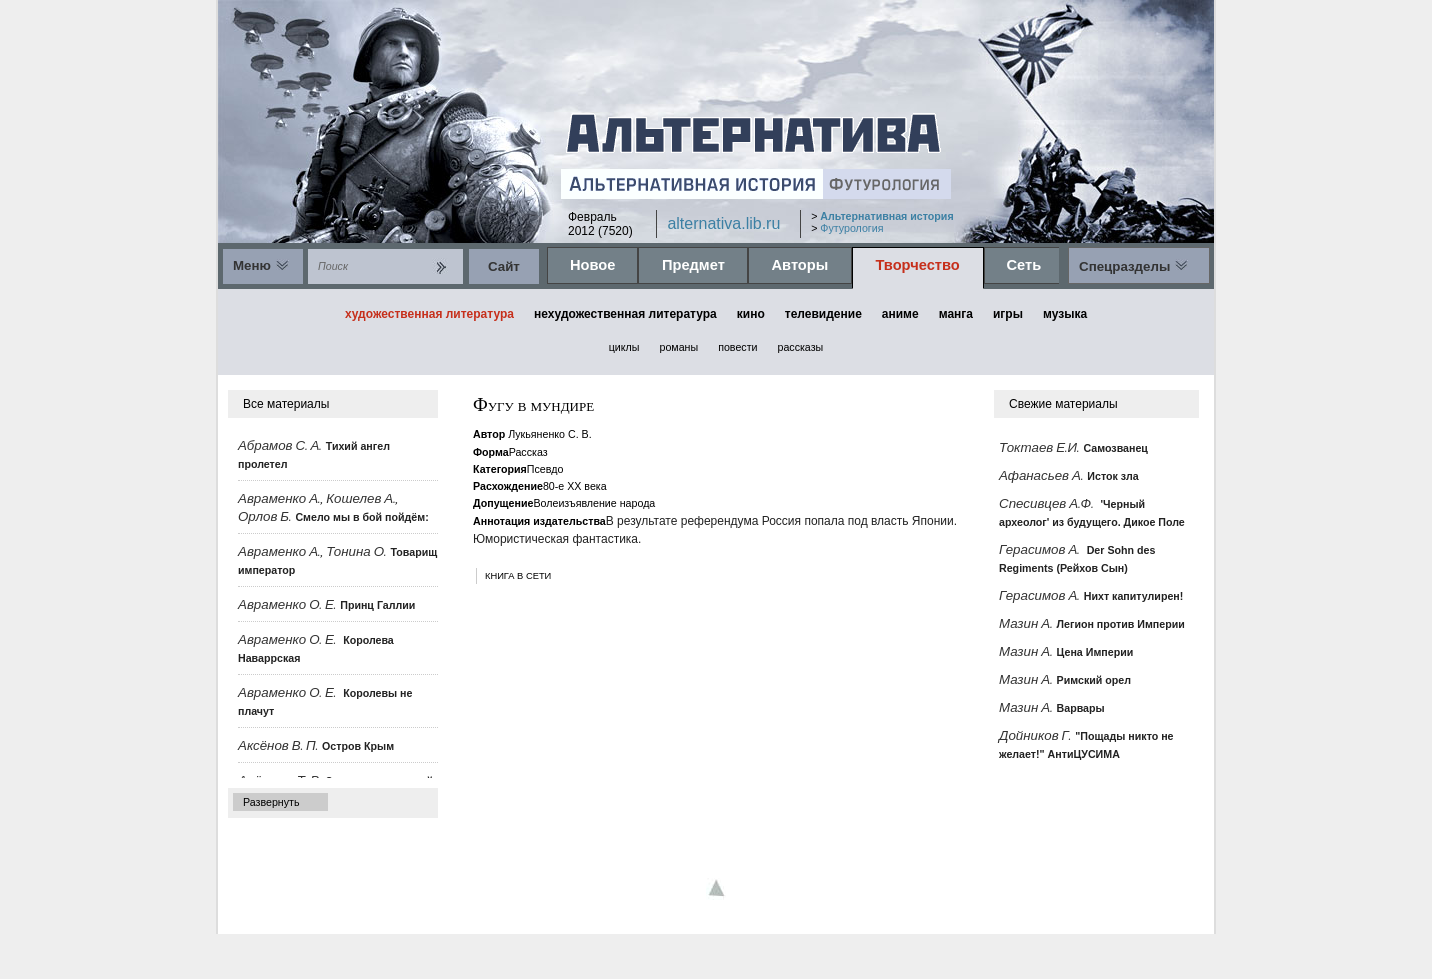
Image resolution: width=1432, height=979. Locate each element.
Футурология (851, 228)
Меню (252, 265)
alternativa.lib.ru (723, 223)
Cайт (504, 266)
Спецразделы (1124, 266)
